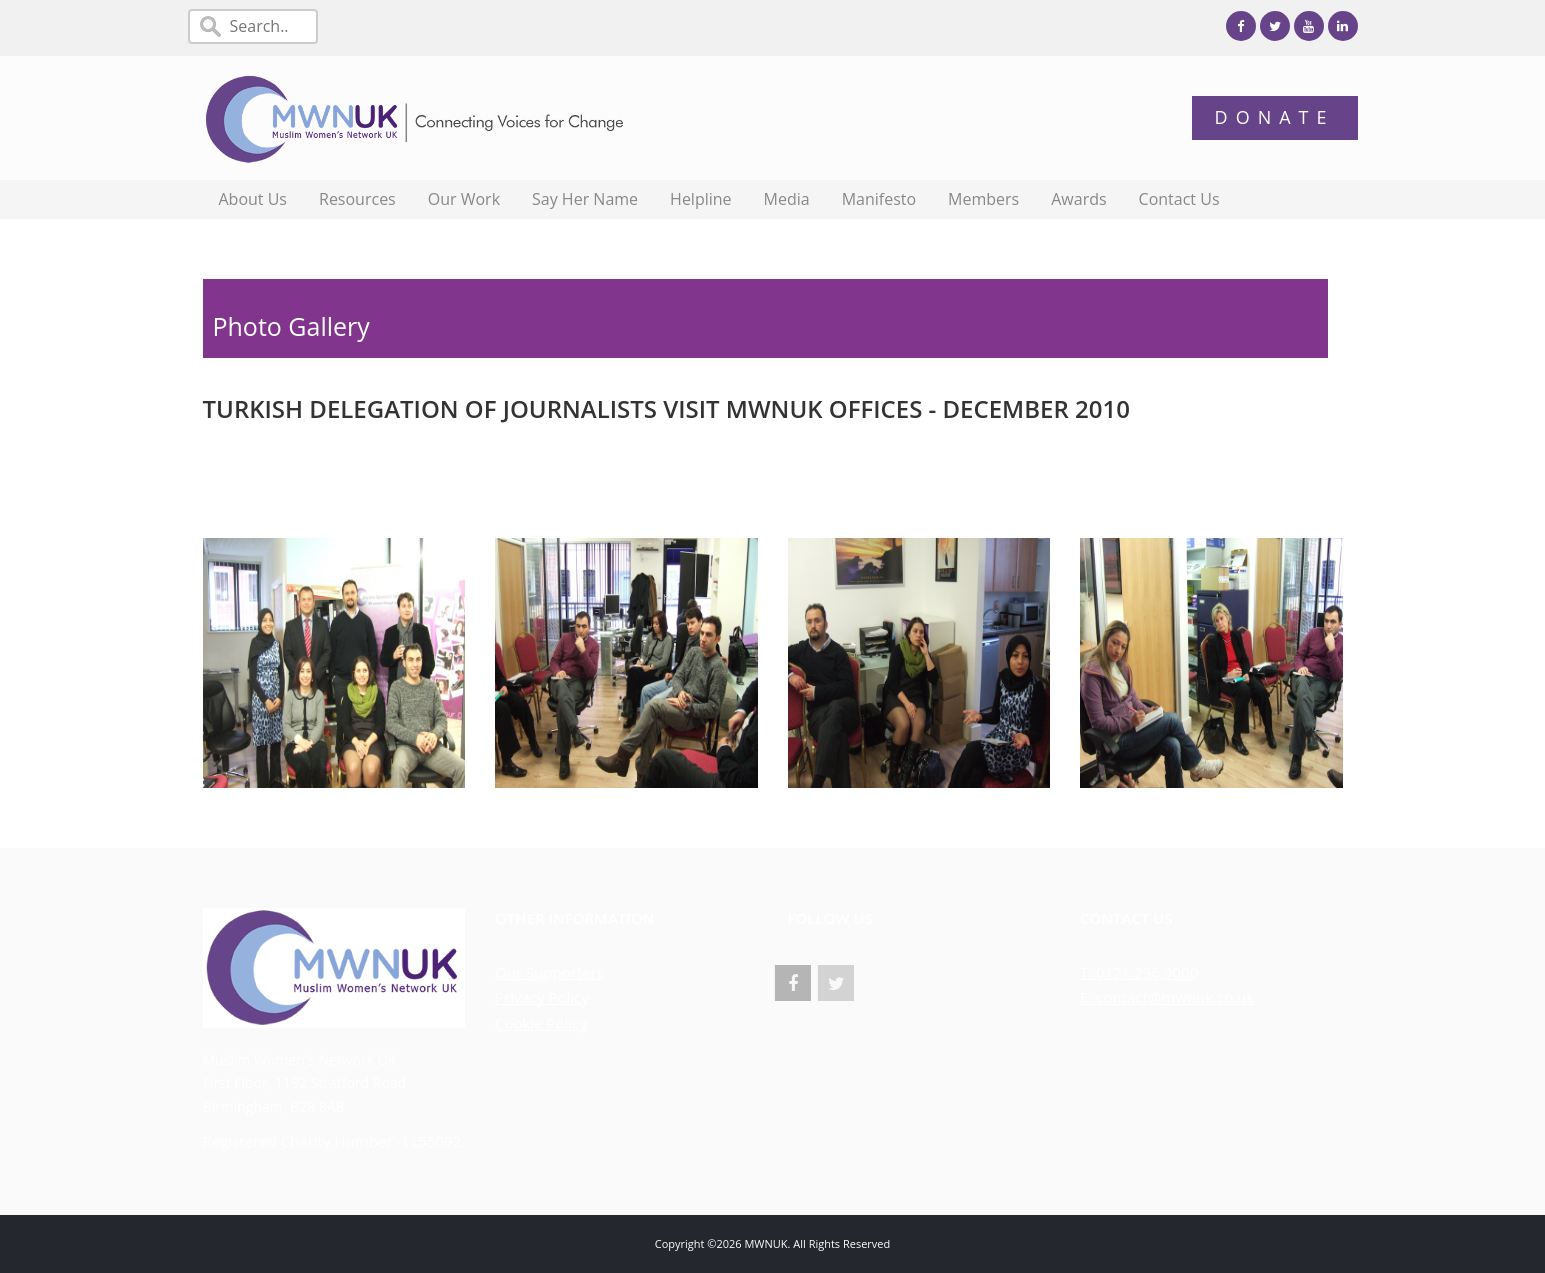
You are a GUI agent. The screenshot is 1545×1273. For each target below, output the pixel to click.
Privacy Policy (542, 997)
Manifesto (879, 199)
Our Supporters (549, 972)
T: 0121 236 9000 (1139, 972)
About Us (253, 199)
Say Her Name (585, 199)
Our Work (464, 199)
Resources (357, 199)
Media (787, 199)
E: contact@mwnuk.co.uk (1167, 997)
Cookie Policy (541, 1023)
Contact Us (1179, 199)
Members (983, 199)
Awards (1078, 199)
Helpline (700, 199)
